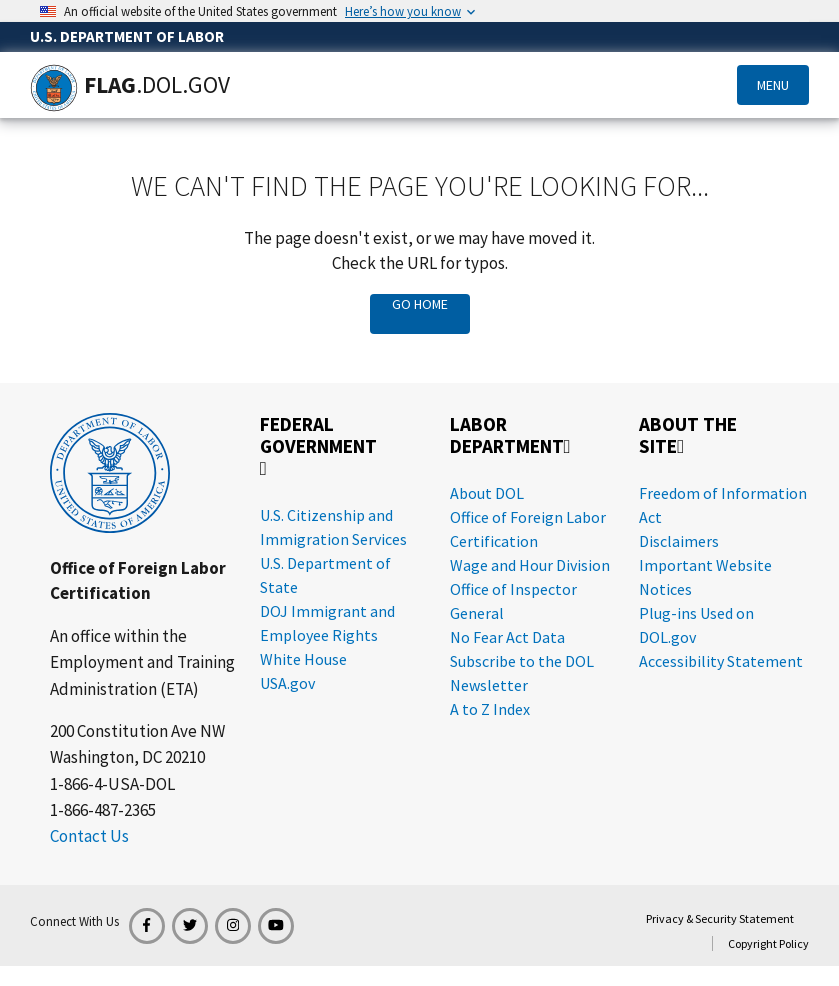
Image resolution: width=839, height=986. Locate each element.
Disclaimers (679, 541)
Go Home (420, 304)
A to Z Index (490, 709)
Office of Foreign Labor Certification (138, 580)
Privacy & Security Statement (720, 918)
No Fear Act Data (507, 637)
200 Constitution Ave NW (137, 731)
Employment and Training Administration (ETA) (142, 675)
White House (303, 659)
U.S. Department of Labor (127, 36)
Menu (773, 85)
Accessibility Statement (721, 661)
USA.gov (287, 683)
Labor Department (510, 435)
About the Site (688, 435)
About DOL (487, 493)
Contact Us (89, 836)
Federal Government (318, 445)
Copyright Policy (768, 943)
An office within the (118, 636)
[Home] (54, 88)
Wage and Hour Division (530, 565)
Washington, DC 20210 (127, 757)
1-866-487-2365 (103, 810)
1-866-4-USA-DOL (112, 784)
